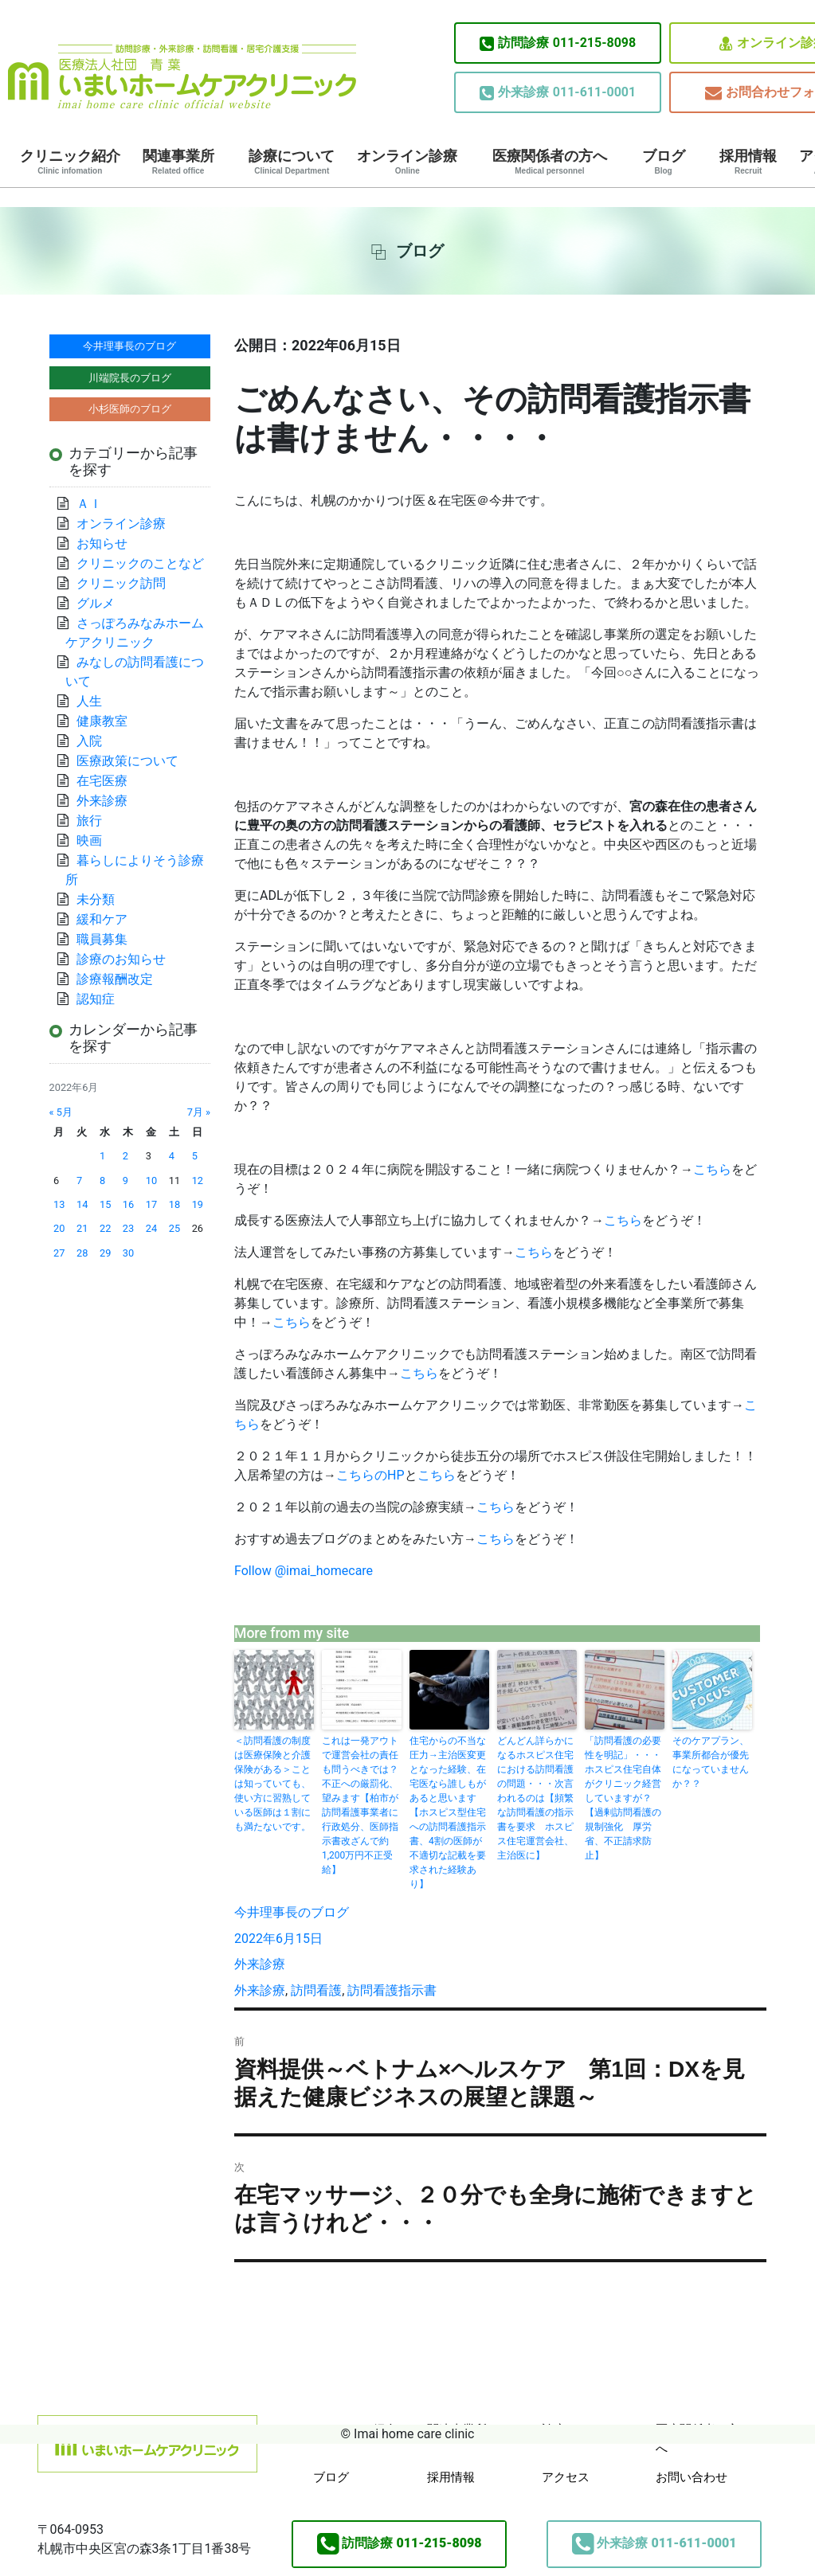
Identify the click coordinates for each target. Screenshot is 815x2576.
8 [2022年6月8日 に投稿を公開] (102, 1180)
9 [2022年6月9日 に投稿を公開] (125, 1180)
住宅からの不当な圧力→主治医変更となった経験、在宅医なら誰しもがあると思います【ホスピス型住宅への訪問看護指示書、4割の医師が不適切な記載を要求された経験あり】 (447, 1812)
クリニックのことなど (140, 563)
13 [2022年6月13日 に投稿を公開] (59, 1204)
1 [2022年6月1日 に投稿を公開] (102, 1156)
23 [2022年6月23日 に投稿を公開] (128, 1228)
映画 (89, 840)
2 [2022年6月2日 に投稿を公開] (125, 1156)
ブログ (663, 161)
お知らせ (101, 543)
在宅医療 (101, 780)
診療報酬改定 (114, 979)
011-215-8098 (558, 43)
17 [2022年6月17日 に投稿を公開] (151, 1204)
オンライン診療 (407, 161)
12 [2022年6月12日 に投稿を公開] (197, 1180)
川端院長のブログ (129, 378)
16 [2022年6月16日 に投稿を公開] (128, 1204)
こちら (712, 1169)
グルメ (95, 603)
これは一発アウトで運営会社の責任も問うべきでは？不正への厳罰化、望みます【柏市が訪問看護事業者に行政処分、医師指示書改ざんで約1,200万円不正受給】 (360, 1805)
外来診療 (259, 1964)
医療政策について (127, 760)
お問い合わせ (691, 2477)
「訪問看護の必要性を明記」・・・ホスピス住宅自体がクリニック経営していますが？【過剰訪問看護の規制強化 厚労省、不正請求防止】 (623, 1798)
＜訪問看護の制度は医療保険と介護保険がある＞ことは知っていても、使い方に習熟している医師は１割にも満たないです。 (272, 1783)
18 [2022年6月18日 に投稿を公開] (174, 1204)
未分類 (95, 899)
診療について (292, 161)
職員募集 (101, 939)
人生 (89, 701)
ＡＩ (89, 503)
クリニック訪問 (121, 583)
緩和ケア (108, 919)
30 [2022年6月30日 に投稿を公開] (128, 1253)
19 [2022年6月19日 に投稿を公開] (197, 1204)
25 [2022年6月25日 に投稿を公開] (174, 1228)
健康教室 (101, 721)
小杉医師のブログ (129, 409)
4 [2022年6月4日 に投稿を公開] (171, 1156)
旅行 (89, 820)
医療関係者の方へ (549, 161)
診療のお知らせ (121, 959)
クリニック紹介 (70, 161)
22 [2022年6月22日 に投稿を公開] (105, 1228)
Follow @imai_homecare (303, 1570)
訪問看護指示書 (392, 1990)
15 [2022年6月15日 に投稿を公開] (105, 1204)
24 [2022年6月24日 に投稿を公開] (151, 1228)
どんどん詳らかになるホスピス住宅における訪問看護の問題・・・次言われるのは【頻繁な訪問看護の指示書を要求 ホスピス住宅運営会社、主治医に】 (535, 1798)
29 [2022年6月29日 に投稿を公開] (105, 1253)
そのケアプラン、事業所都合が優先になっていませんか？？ (710, 1762)
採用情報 (748, 161)
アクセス (566, 2477)
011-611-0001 (558, 92)
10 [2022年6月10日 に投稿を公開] (151, 1180)
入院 (89, 741)
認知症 (95, 999)
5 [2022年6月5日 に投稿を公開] (195, 1156)
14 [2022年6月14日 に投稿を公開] (82, 1204)
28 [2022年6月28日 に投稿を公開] (82, 1253)
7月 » (198, 1112)
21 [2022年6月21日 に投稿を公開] (82, 1228)
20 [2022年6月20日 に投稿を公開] (59, 1228)
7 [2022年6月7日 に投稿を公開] (79, 1180)
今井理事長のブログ (291, 1912)
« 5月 (60, 1112)
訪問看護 (316, 1990)
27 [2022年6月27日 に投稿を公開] (59, 1253)
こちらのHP (370, 1475)
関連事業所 (178, 161)
